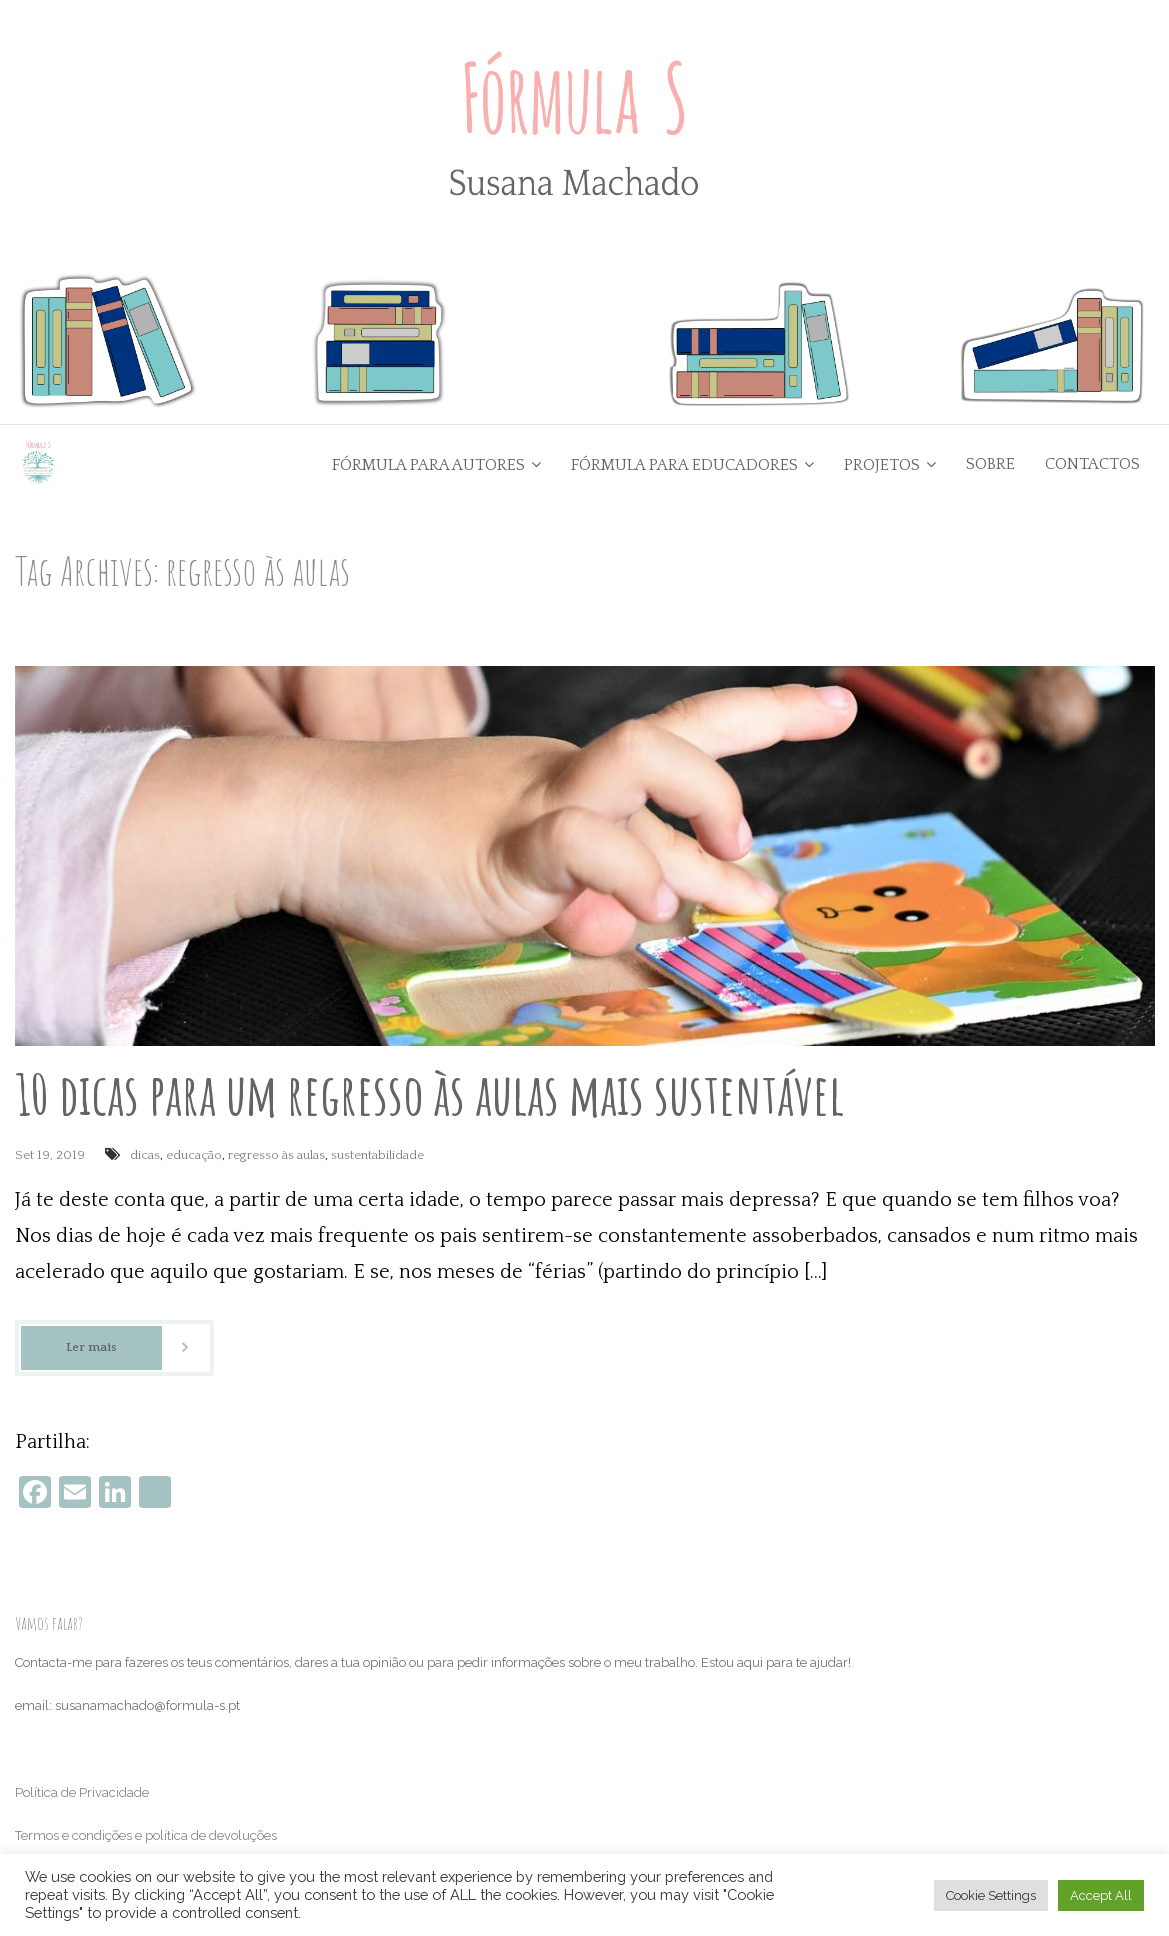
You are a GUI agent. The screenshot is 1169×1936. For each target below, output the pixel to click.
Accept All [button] (1101, 1895)
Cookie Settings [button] (991, 1895)
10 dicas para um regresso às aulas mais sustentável (429, 1093)
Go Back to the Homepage (839, 570)
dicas (145, 1155)
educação (194, 1155)
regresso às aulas (276, 1155)
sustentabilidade (377, 1155)
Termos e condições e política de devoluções (146, 1835)
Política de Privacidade (82, 1792)
